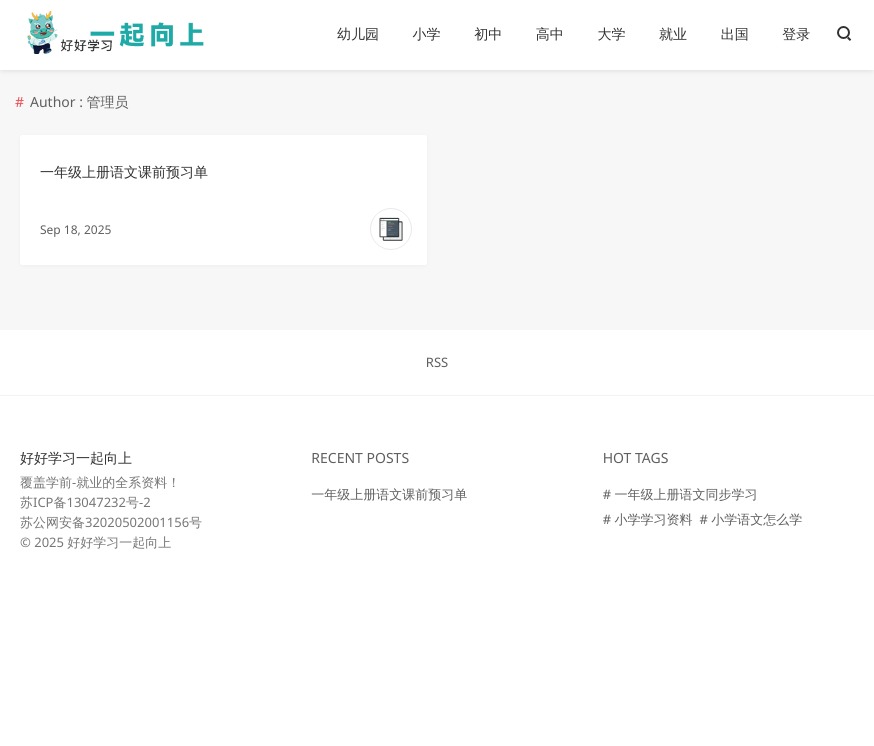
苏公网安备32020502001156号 (111, 522)
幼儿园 (358, 34)
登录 (796, 34)
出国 (735, 34)
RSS (437, 362)
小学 (427, 34)
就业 (673, 34)
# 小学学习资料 (648, 519)
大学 (611, 34)
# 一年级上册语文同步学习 (680, 494)
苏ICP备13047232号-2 (85, 502)
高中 (550, 34)
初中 (488, 34)
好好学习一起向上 (76, 458)
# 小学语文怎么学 (750, 519)
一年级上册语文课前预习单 (124, 172)
